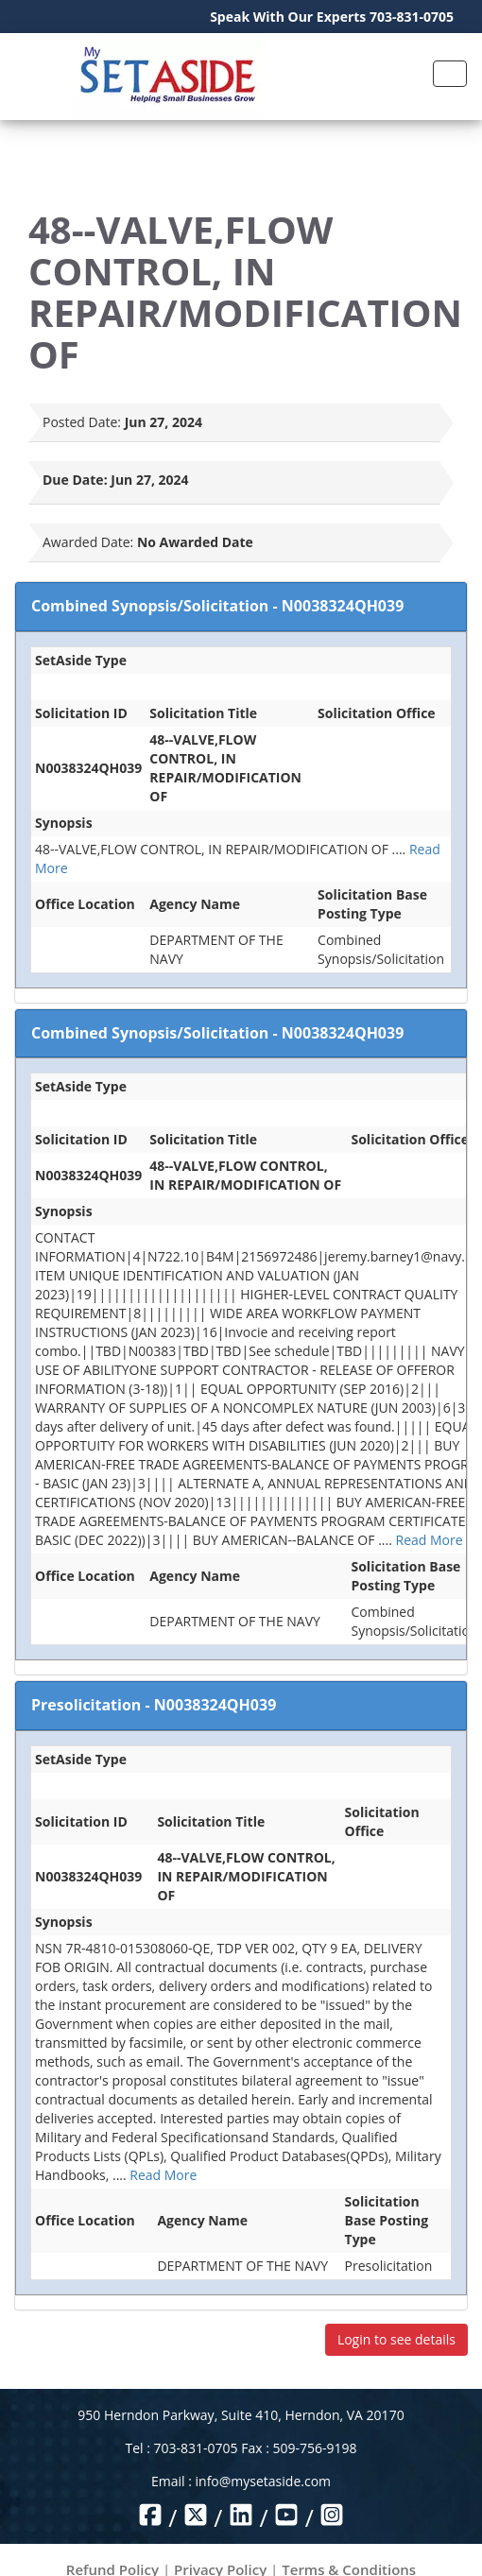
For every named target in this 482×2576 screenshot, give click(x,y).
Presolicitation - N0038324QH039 (153, 1704)
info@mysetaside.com (263, 2481)
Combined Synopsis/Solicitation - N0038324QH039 (217, 605)
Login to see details (396, 2339)
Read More (428, 1540)
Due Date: (75, 480)
